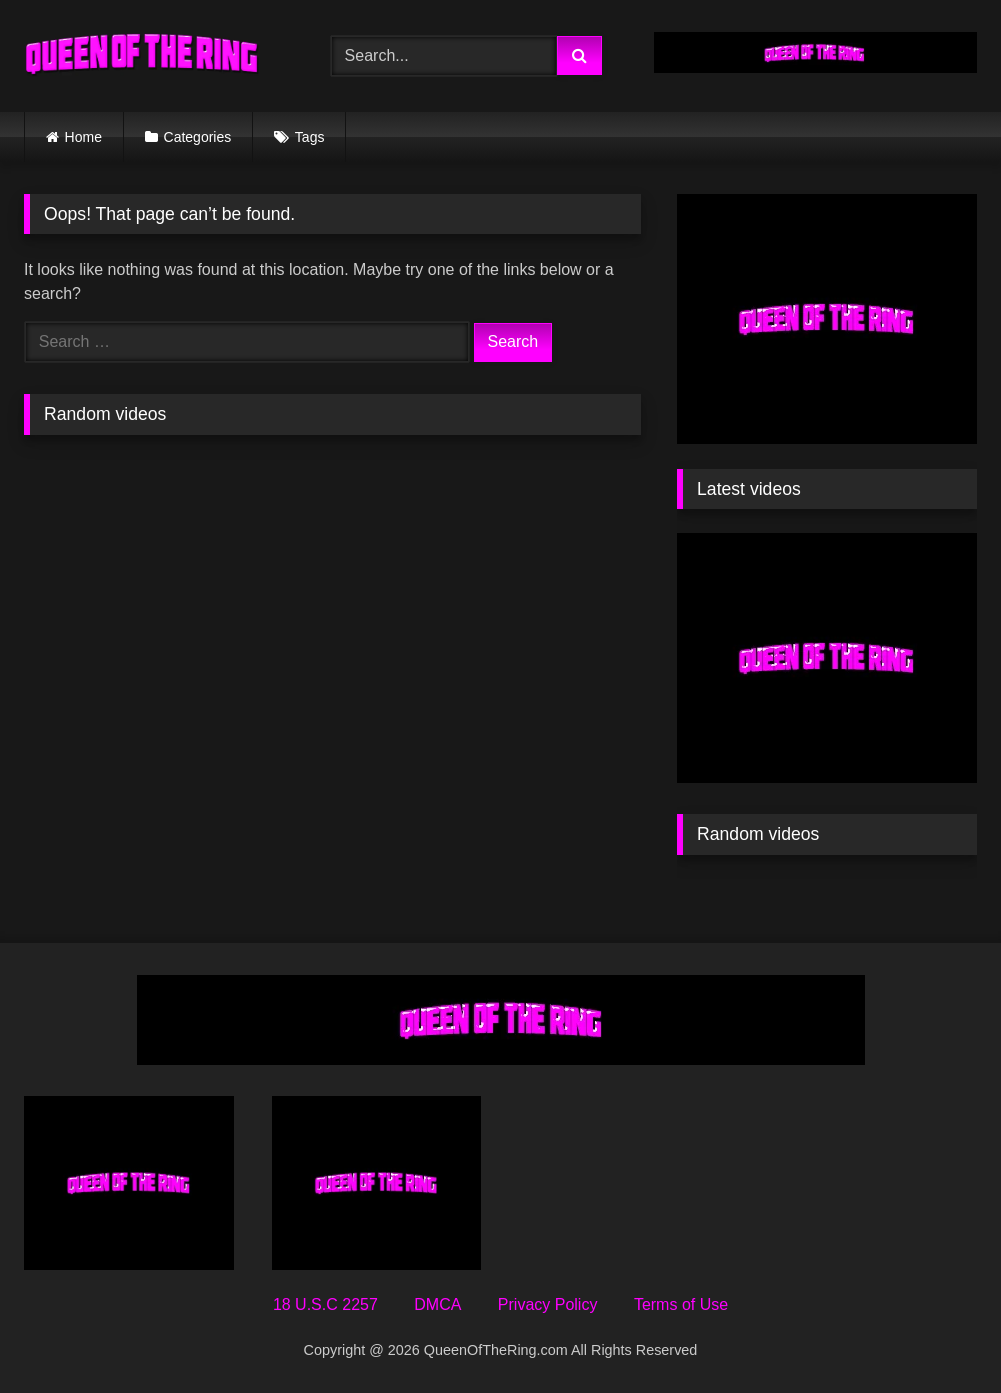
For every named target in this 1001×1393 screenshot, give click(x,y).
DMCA (437, 1304)
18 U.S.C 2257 (325, 1304)
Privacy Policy (548, 1304)
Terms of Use (681, 1304)
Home (83, 137)
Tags (310, 137)
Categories (198, 137)
